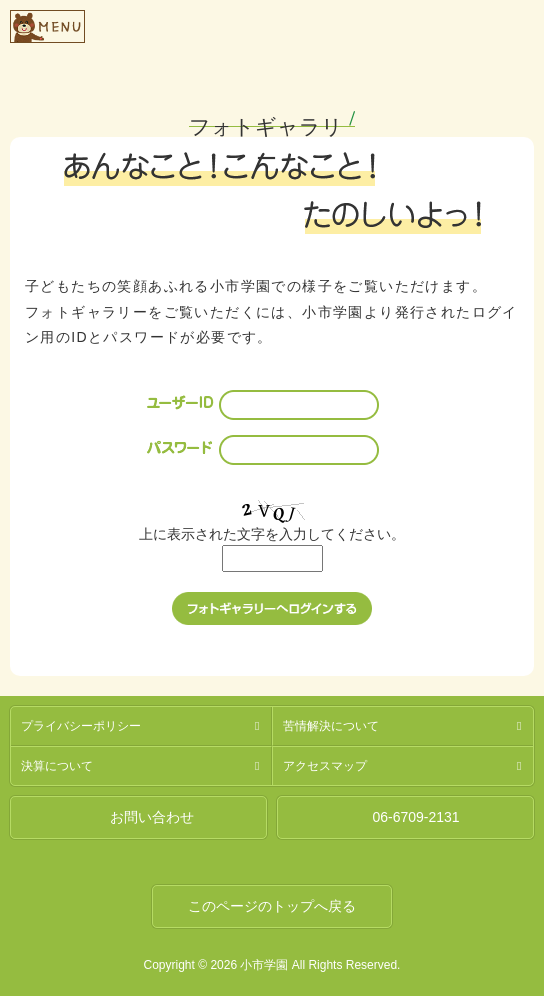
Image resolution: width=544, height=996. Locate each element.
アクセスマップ (325, 766)
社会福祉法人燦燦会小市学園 (310, 24)
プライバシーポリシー (81, 726)
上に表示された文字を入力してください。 (272, 534)
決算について (57, 766)
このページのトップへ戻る (272, 906)
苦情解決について (331, 726)
